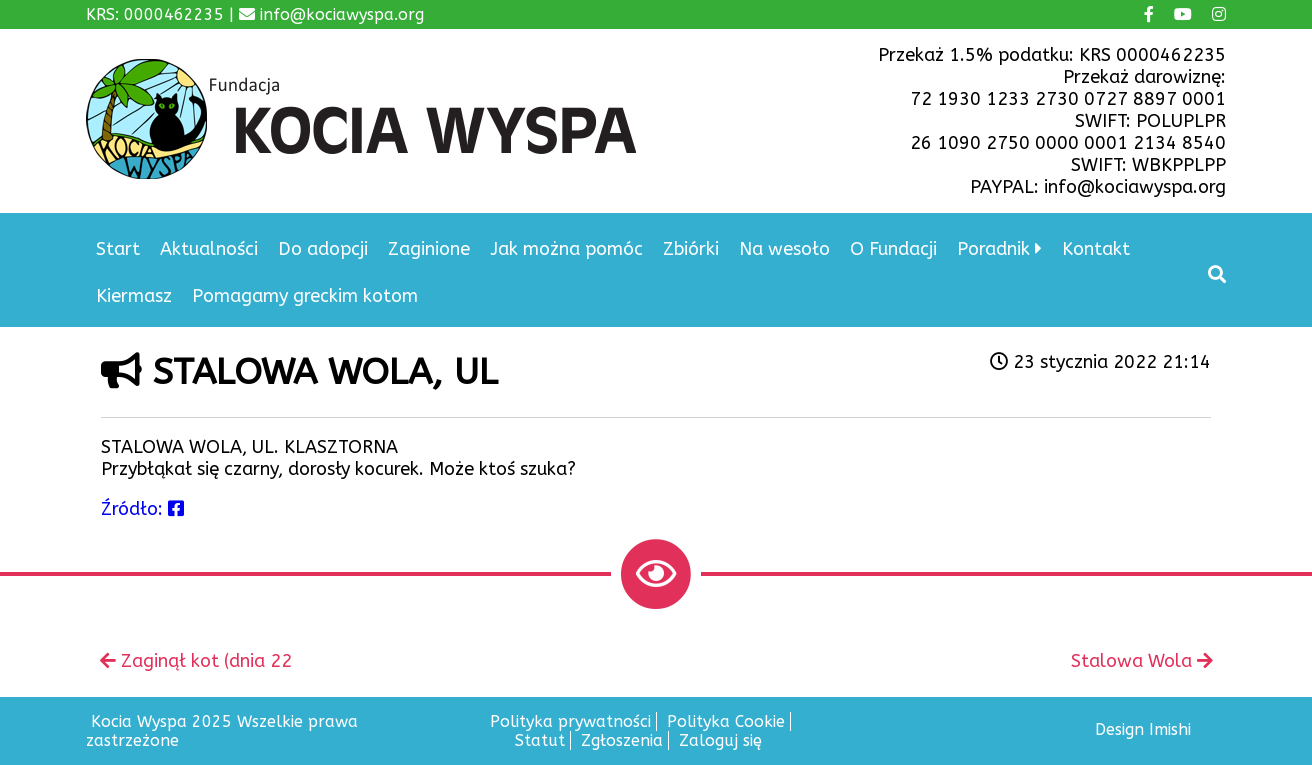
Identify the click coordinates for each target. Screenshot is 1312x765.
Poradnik (993, 249)
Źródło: (142, 509)
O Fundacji (893, 249)
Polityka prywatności (570, 721)
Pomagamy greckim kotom (305, 296)
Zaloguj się (720, 740)
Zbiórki (691, 249)
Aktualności (209, 249)
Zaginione (429, 249)
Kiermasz (134, 296)
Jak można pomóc (566, 249)
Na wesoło (784, 249)
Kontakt (1096, 249)
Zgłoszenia (622, 740)
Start (118, 249)
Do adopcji (323, 249)
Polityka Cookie (726, 721)
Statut (540, 740)
